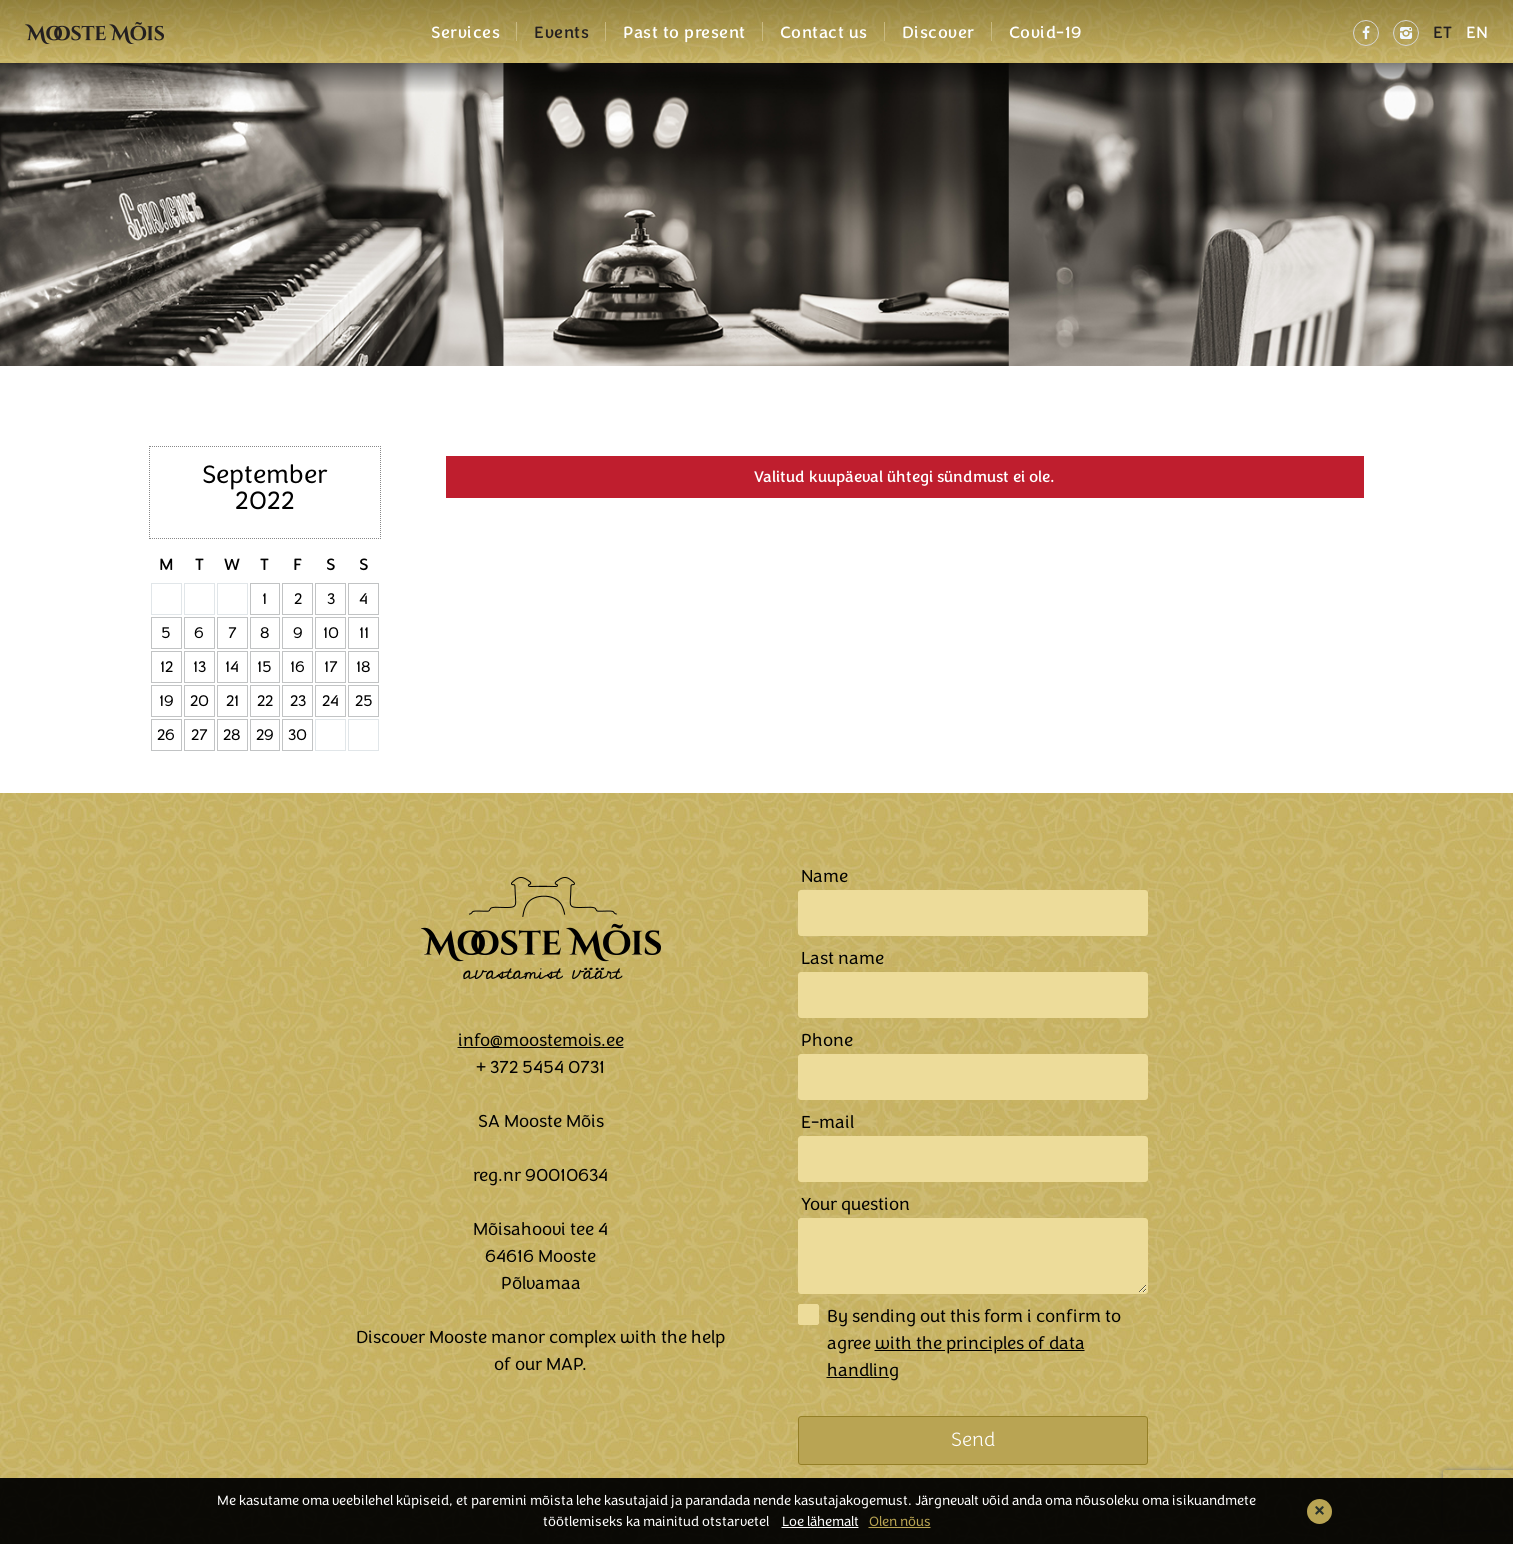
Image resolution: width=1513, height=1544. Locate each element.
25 (364, 701)
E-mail (827, 1122)
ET (1442, 32)
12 (166, 667)
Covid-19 (1045, 33)
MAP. (566, 1364)
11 (364, 633)
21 (232, 701)
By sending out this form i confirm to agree (974, 1343)
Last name (842, 958)
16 (297, 667)
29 (265, 735)
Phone (827, 1040)
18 (363, 667)
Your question (855, 1204)
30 (297, 735)
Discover (938, 33)
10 (331, 633)
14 (232, 667)
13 (199, 667)
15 (264, 667)
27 (199, 735)
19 (166, 701)
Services (465, 33)
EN (1477, 32)
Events (561, 33)
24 (330, 701)
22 (265, 701)
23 (298, 701)
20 (199, 701)
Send (973, 1439)
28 (232, 735)
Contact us (824, 33)
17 (331, 667)
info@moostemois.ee (541, 1040)
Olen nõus (900, 1521)
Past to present (684, 33)
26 (166, 735)
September (265, 474)
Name (824, 876)
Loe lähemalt (820, 1521)
